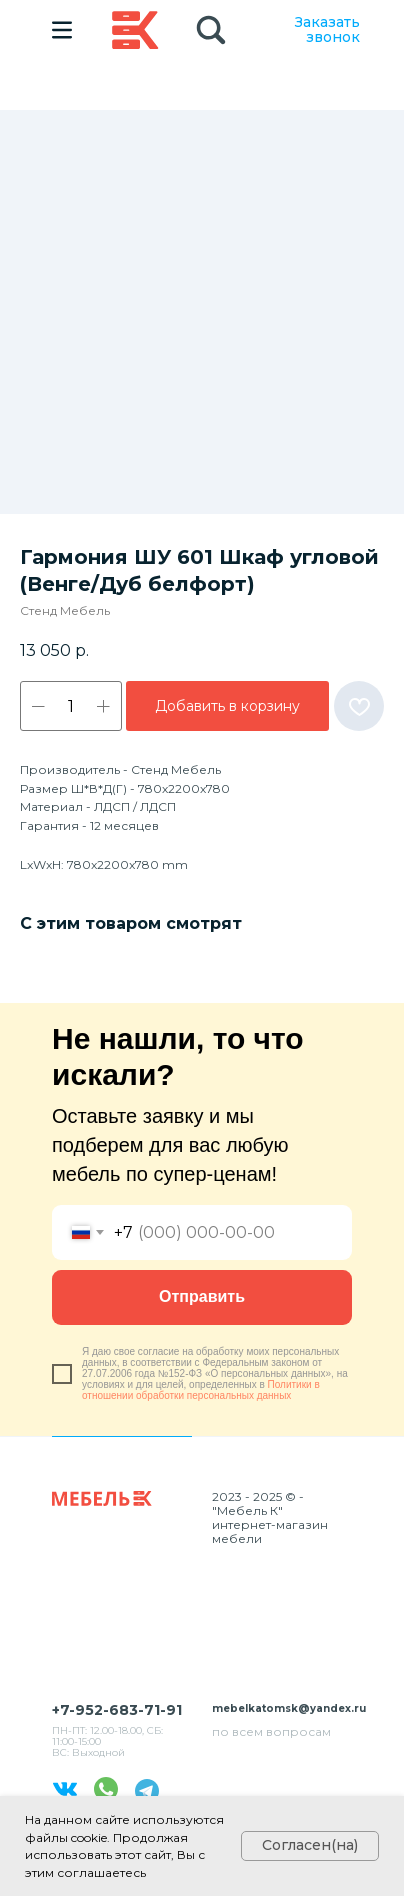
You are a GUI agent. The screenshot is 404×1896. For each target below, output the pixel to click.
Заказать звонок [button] (327, 29)
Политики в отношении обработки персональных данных (201, 1390)
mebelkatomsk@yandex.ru (289, 1708)
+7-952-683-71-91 (117, 1710)
